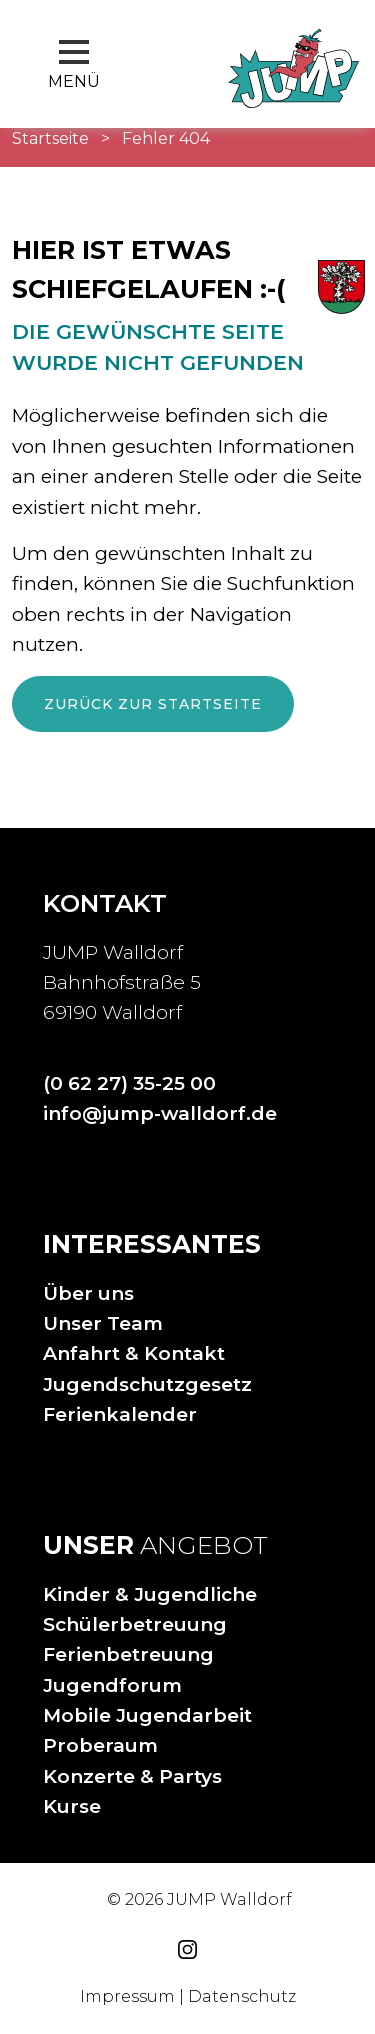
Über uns (88, 1293)
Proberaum (100, 1745)
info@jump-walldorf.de (160, 1113)
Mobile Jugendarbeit (147, 1715)
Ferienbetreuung (128, 1654)
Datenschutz (242, 1996)
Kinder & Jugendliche (150, 1594)
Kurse (72, 1806)
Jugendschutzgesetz (147, 1384)
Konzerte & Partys (132, 1776)
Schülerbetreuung (135, 1624)
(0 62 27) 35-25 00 (129, 1083)
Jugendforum (112, 1685)
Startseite (50, 138)
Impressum (127, 1996)
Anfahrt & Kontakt (134, 1353)
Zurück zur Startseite (153, 704)
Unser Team (103, 1323)
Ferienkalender (120, 1414)
